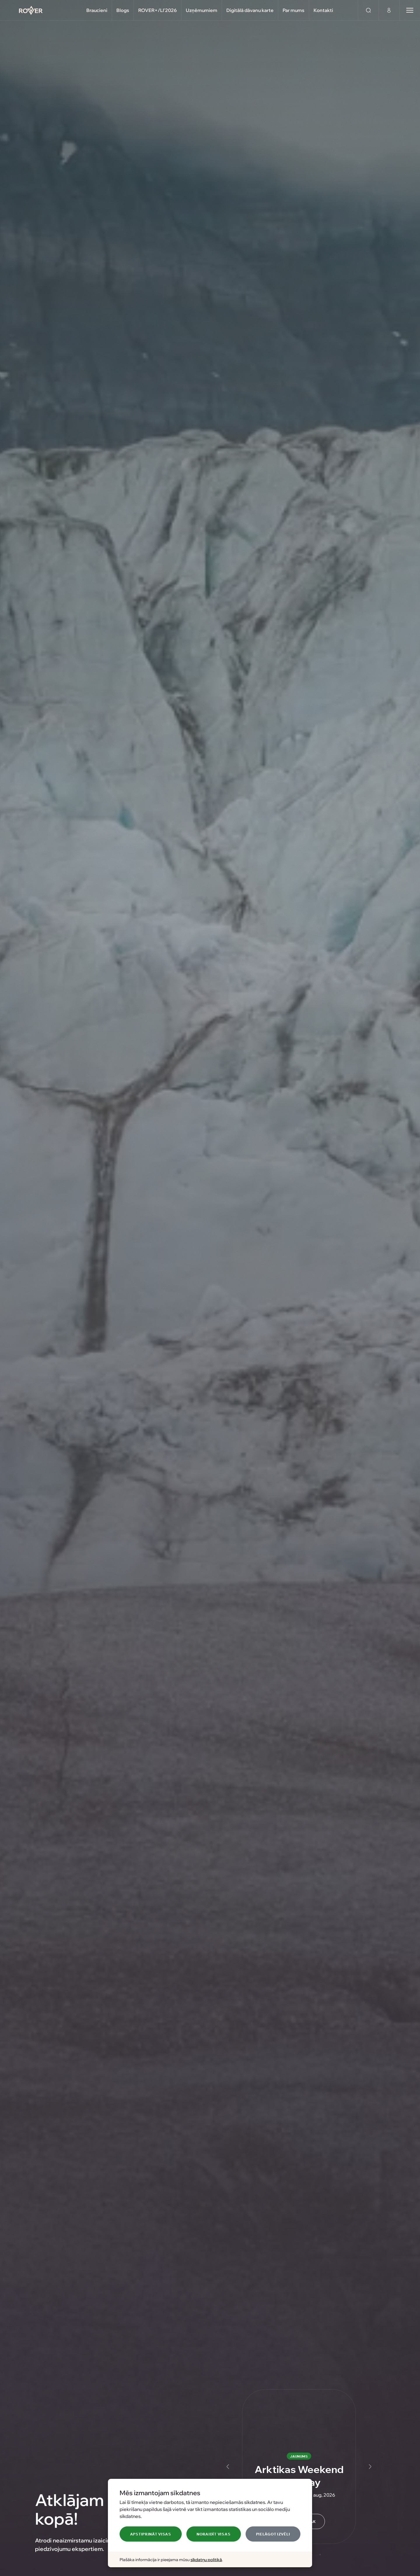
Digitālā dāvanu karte (250, 10)
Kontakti (323, 10)
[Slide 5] (320, 2554)
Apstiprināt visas (150, 2534)
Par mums (293, 10)
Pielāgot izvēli (273, 2534)
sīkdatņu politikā (206, 2559)
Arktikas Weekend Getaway (299, 2475)
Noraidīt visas (213, 2534)
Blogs (122, 10)
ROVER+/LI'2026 (157, 10)
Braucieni (96, 10)
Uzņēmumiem (201, 10)
